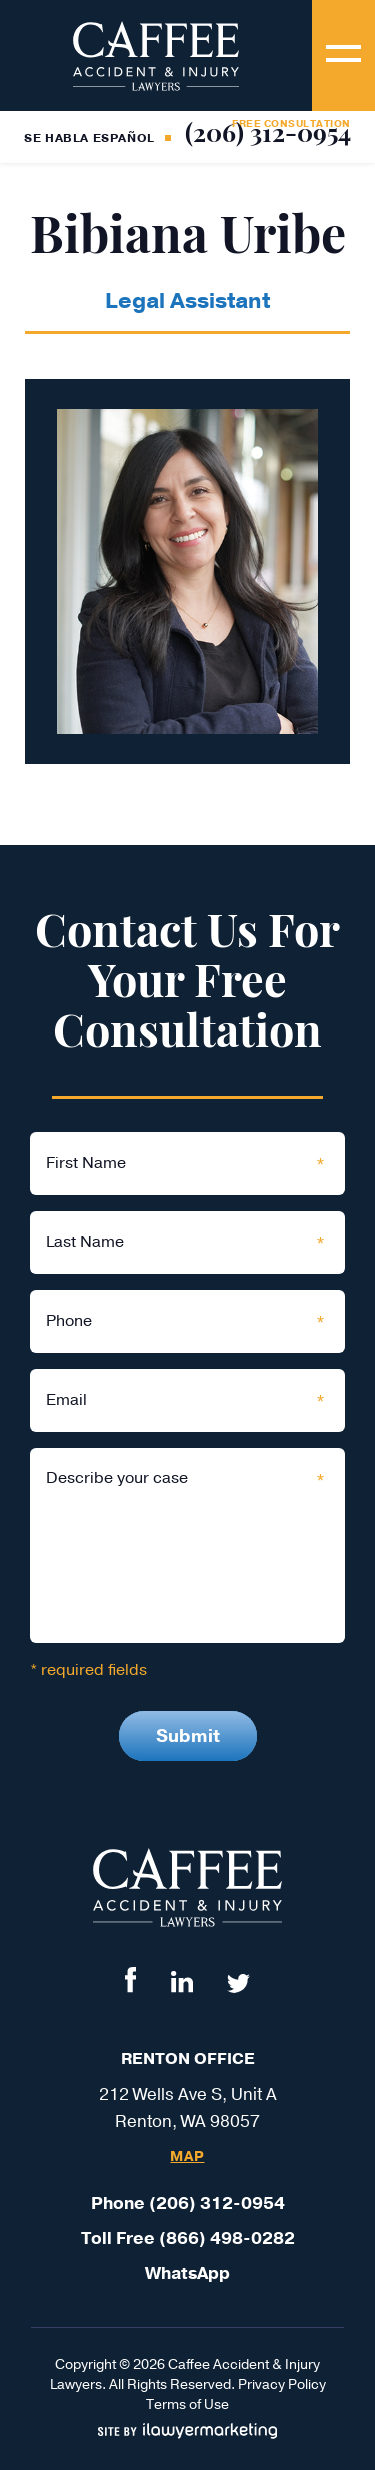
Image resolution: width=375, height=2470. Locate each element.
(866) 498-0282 (227, 2238)
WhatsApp (187, 2273)
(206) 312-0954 (268, 135)
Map (187, 2157)
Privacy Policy (282, 2384)
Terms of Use (187, 2404)
